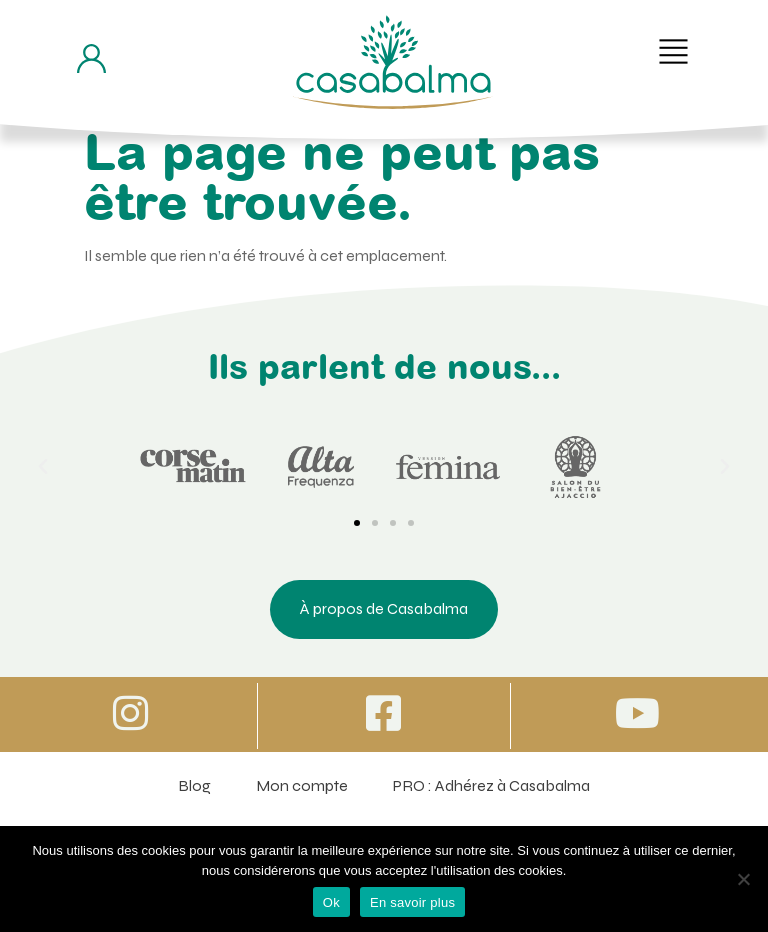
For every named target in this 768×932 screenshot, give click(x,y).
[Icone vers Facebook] (384, 713)
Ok (331, 902)
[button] (673, 51)
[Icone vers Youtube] (637, 713)
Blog (194, 785)
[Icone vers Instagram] (131, 713)
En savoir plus (412, 902)
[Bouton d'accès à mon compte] (91, 58)
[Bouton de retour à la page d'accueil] (393, 62)
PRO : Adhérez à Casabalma (491, 785)
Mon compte (302, 785)
